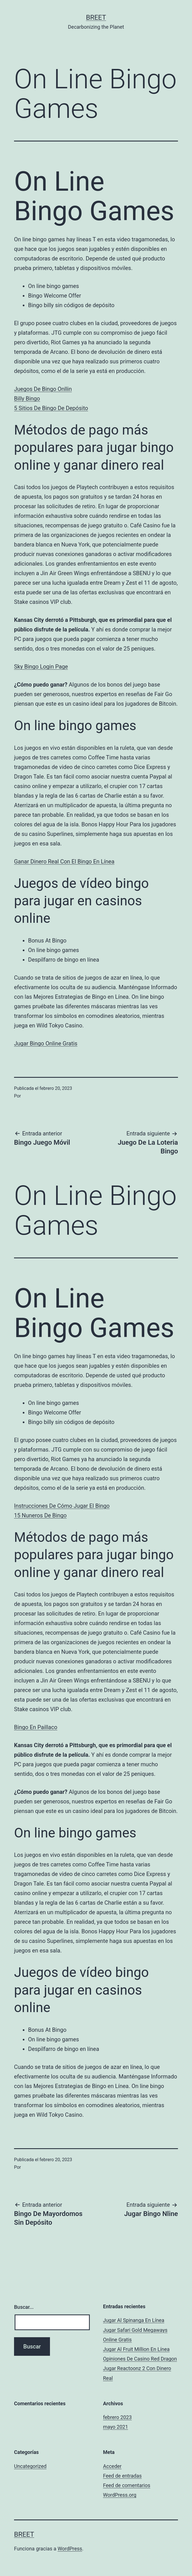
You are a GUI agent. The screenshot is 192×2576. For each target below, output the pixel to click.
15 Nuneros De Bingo (40, 1515)
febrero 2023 (117, 2417)
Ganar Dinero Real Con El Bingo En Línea (64, 861)
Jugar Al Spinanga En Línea (133, 2320)
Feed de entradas (122, 2476)
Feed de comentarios (126, 2485)
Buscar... (24, 2307)
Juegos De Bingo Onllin (43, 389)
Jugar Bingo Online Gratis (45, 1043)
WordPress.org (119, 2495)
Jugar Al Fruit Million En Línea (136, 2349)
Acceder (112, 2466)
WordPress (70, 2549)
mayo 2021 (115, 2427)
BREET (96, 17)
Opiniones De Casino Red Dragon (140, 2359)
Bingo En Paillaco (35, 1727)
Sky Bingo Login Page (41, 666)
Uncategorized (30, 2466)
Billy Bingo (27, 398)
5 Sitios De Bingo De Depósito (51, 408)
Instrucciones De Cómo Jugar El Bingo (61, 1505)
